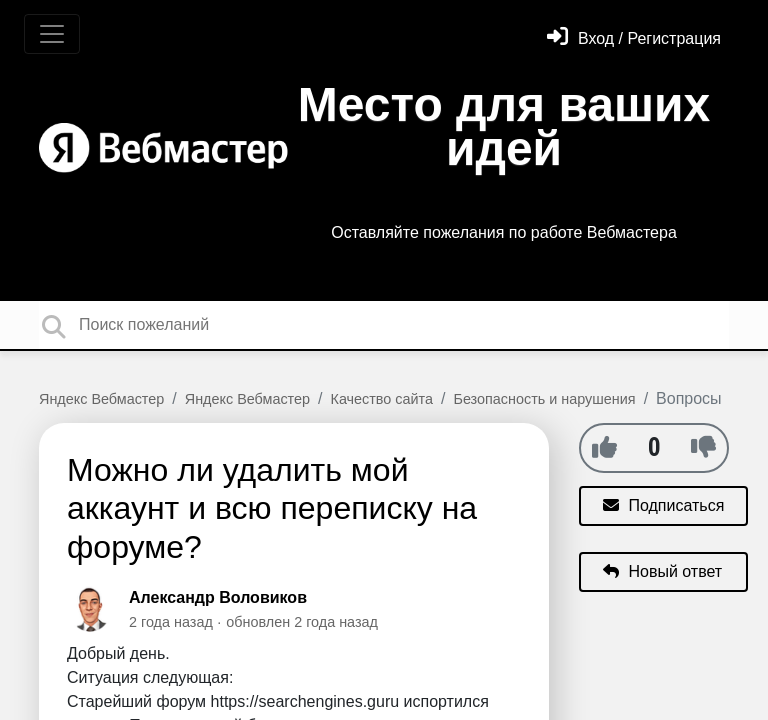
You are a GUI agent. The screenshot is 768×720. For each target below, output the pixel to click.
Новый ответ (662, 571)
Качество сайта (382, 399)
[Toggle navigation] (52, 34)
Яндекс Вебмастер (101, 399)
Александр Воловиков (218, 597)
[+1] (604, 447)
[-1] (703, 447)
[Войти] (634, 38)
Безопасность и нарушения (544, 399)
